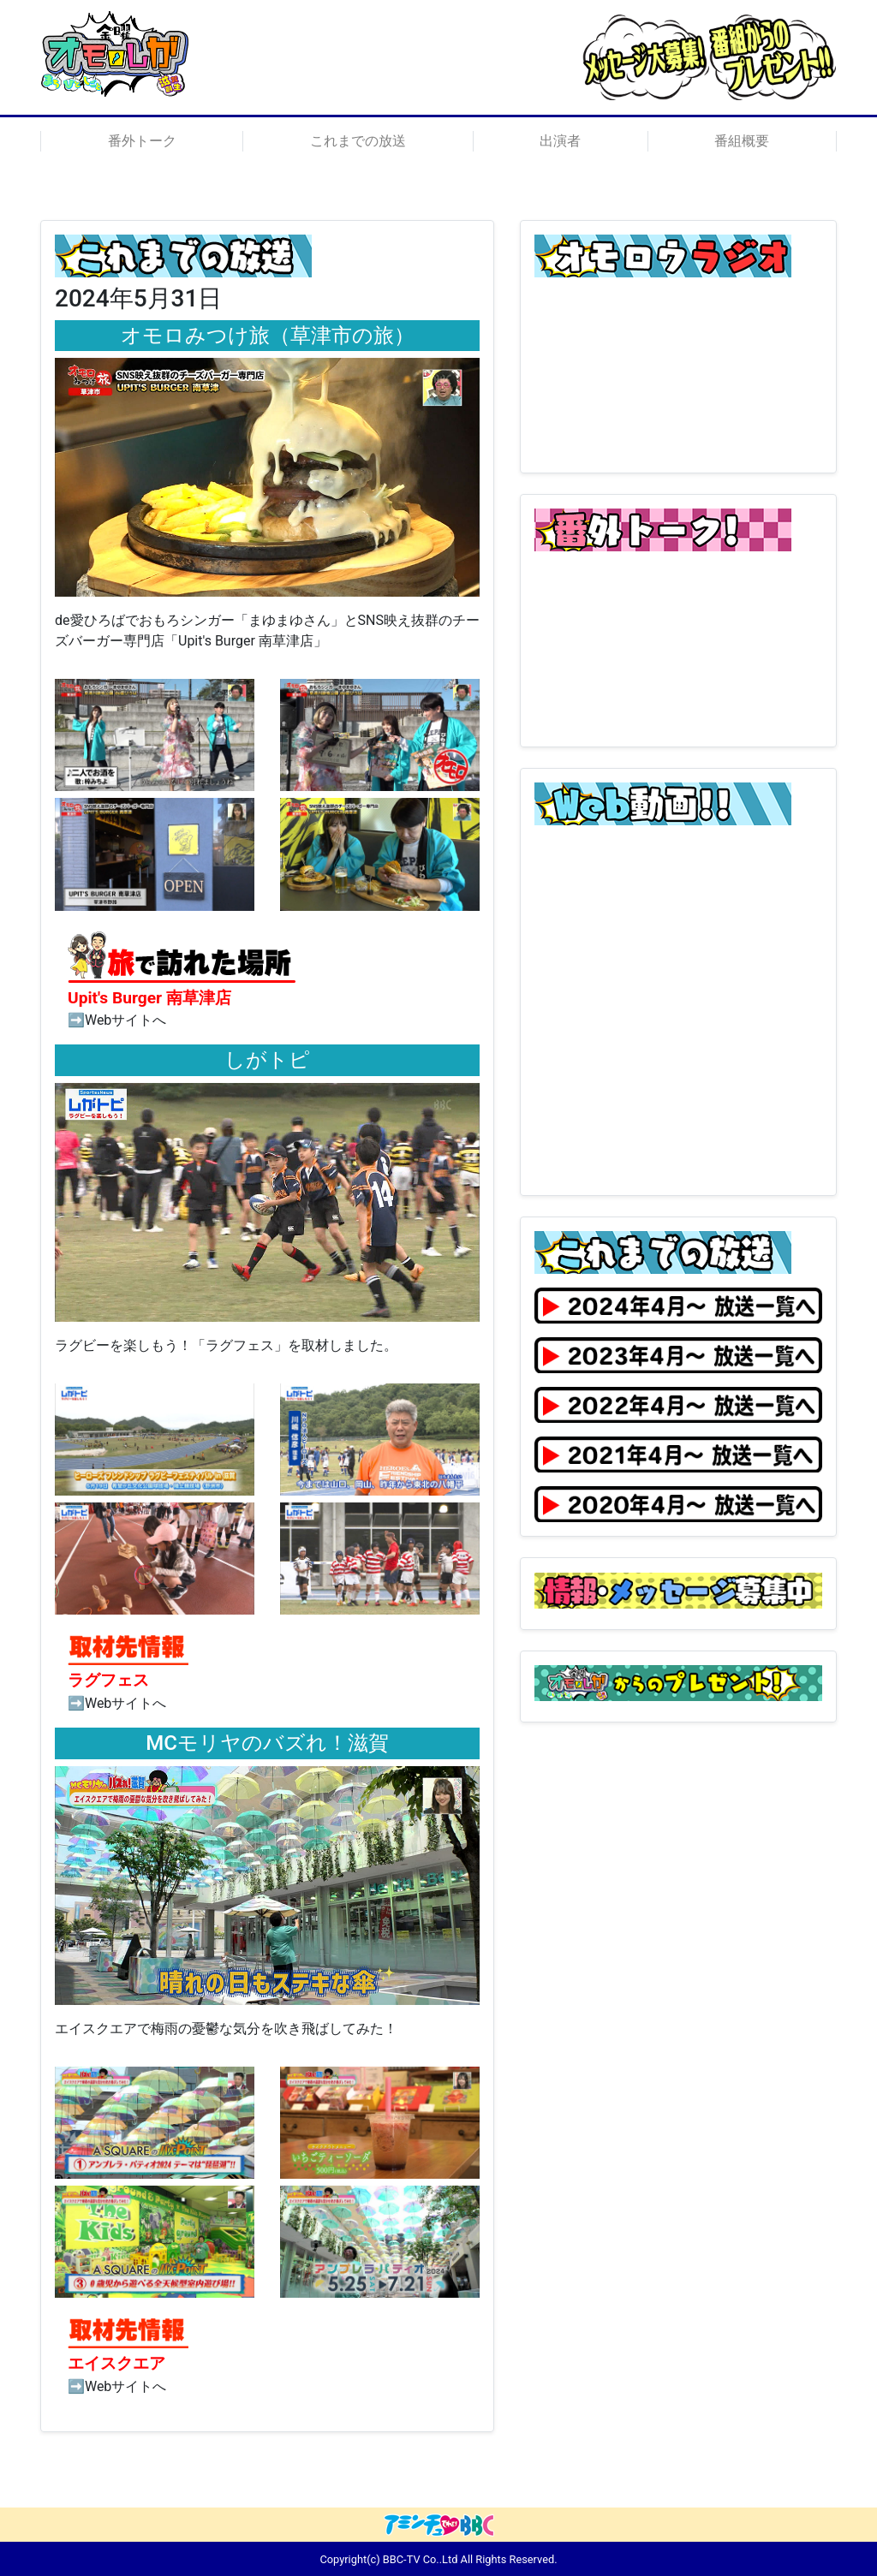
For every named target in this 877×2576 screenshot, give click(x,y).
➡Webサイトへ (117, 1020)
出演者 (560, 141)
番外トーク (142, 141)
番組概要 (741, 141)
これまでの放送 (358, 141)
